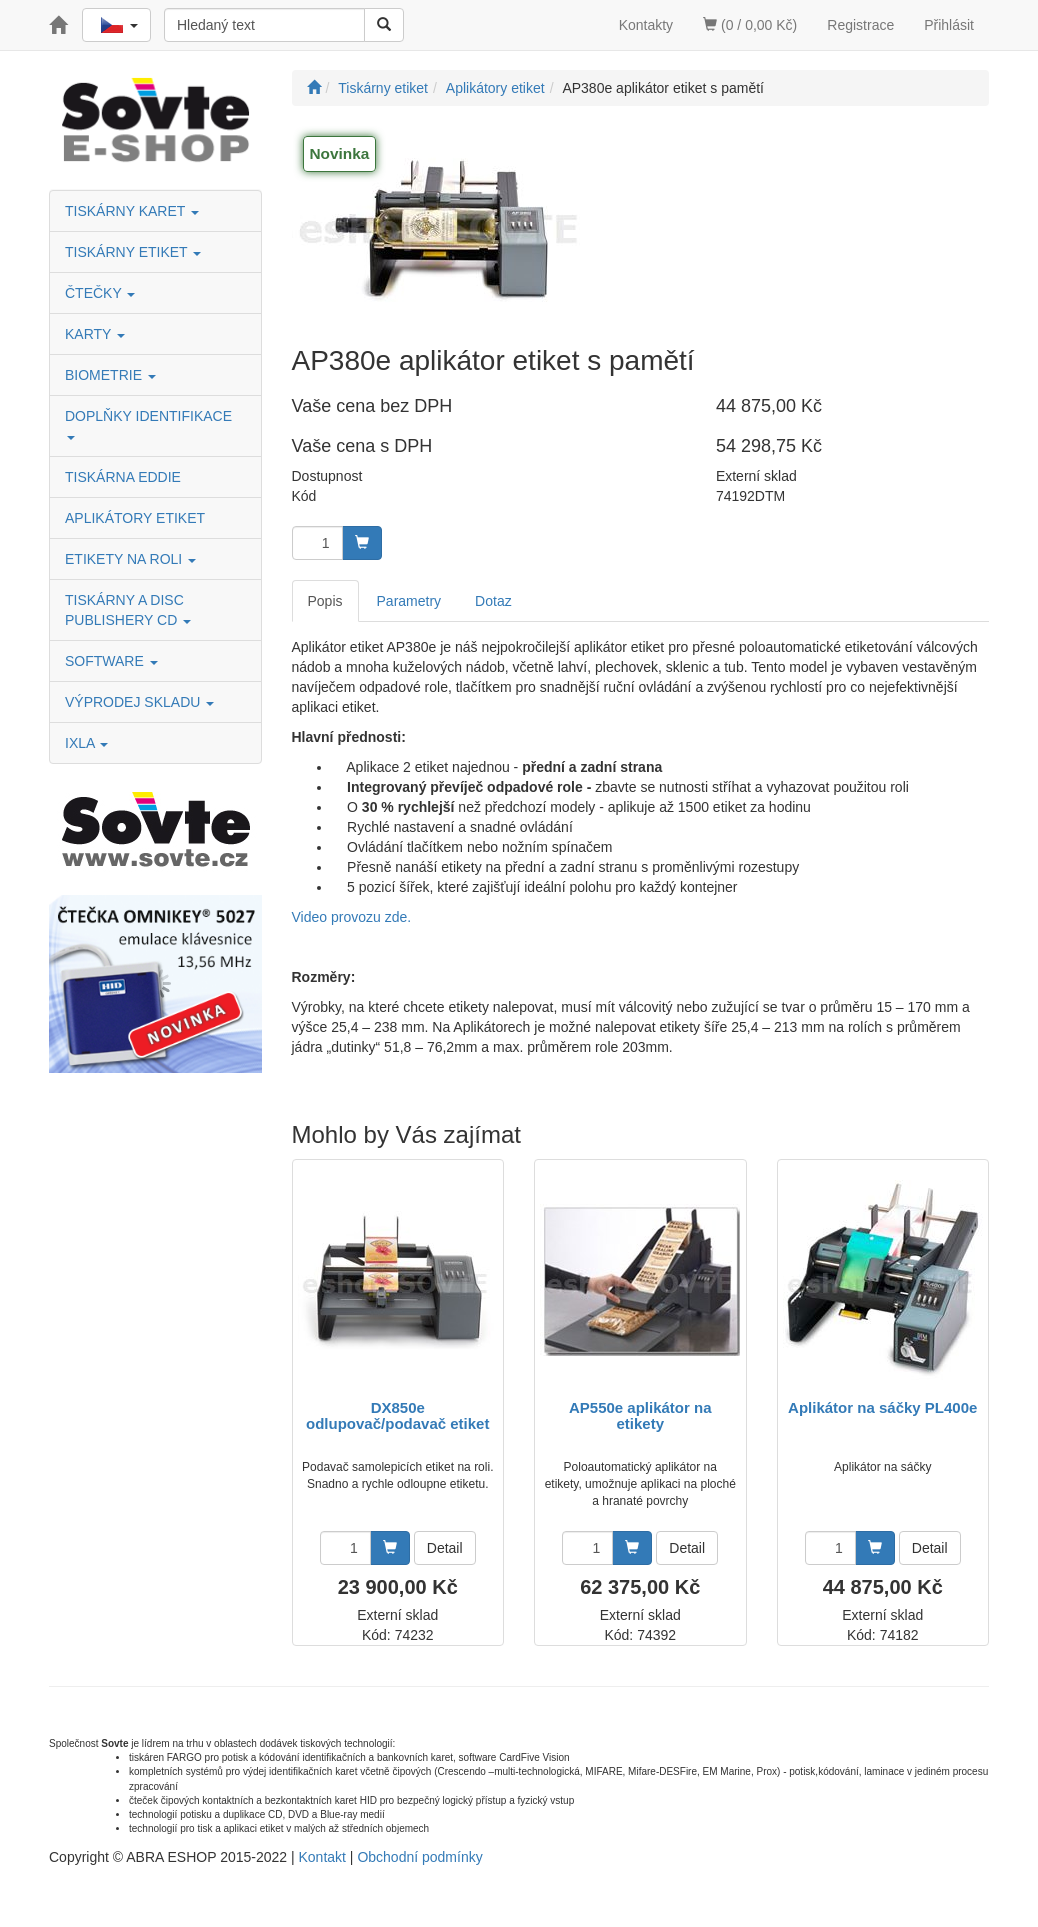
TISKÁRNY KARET (132, 211)
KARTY (95, 334)
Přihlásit (949, 25)
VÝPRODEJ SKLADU (139, 702)
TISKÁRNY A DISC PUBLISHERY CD (128, 610)
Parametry (409, 601)
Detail (445, 1548)
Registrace (860, 25)
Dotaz (493, 601)
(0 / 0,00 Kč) (750, 25)
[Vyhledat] (384, 25)
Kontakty (646, 25)
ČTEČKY (100, 293)
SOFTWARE (111, 661)
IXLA (86, 743)
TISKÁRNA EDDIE (123, 477)
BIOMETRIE (110, 375)
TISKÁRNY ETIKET (133, 252)
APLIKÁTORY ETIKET (135, 518)
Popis (325, 601)
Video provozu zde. (352, 917)
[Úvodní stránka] (314, 88)
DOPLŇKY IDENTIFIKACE (150, 423)
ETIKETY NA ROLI (130, 559)
